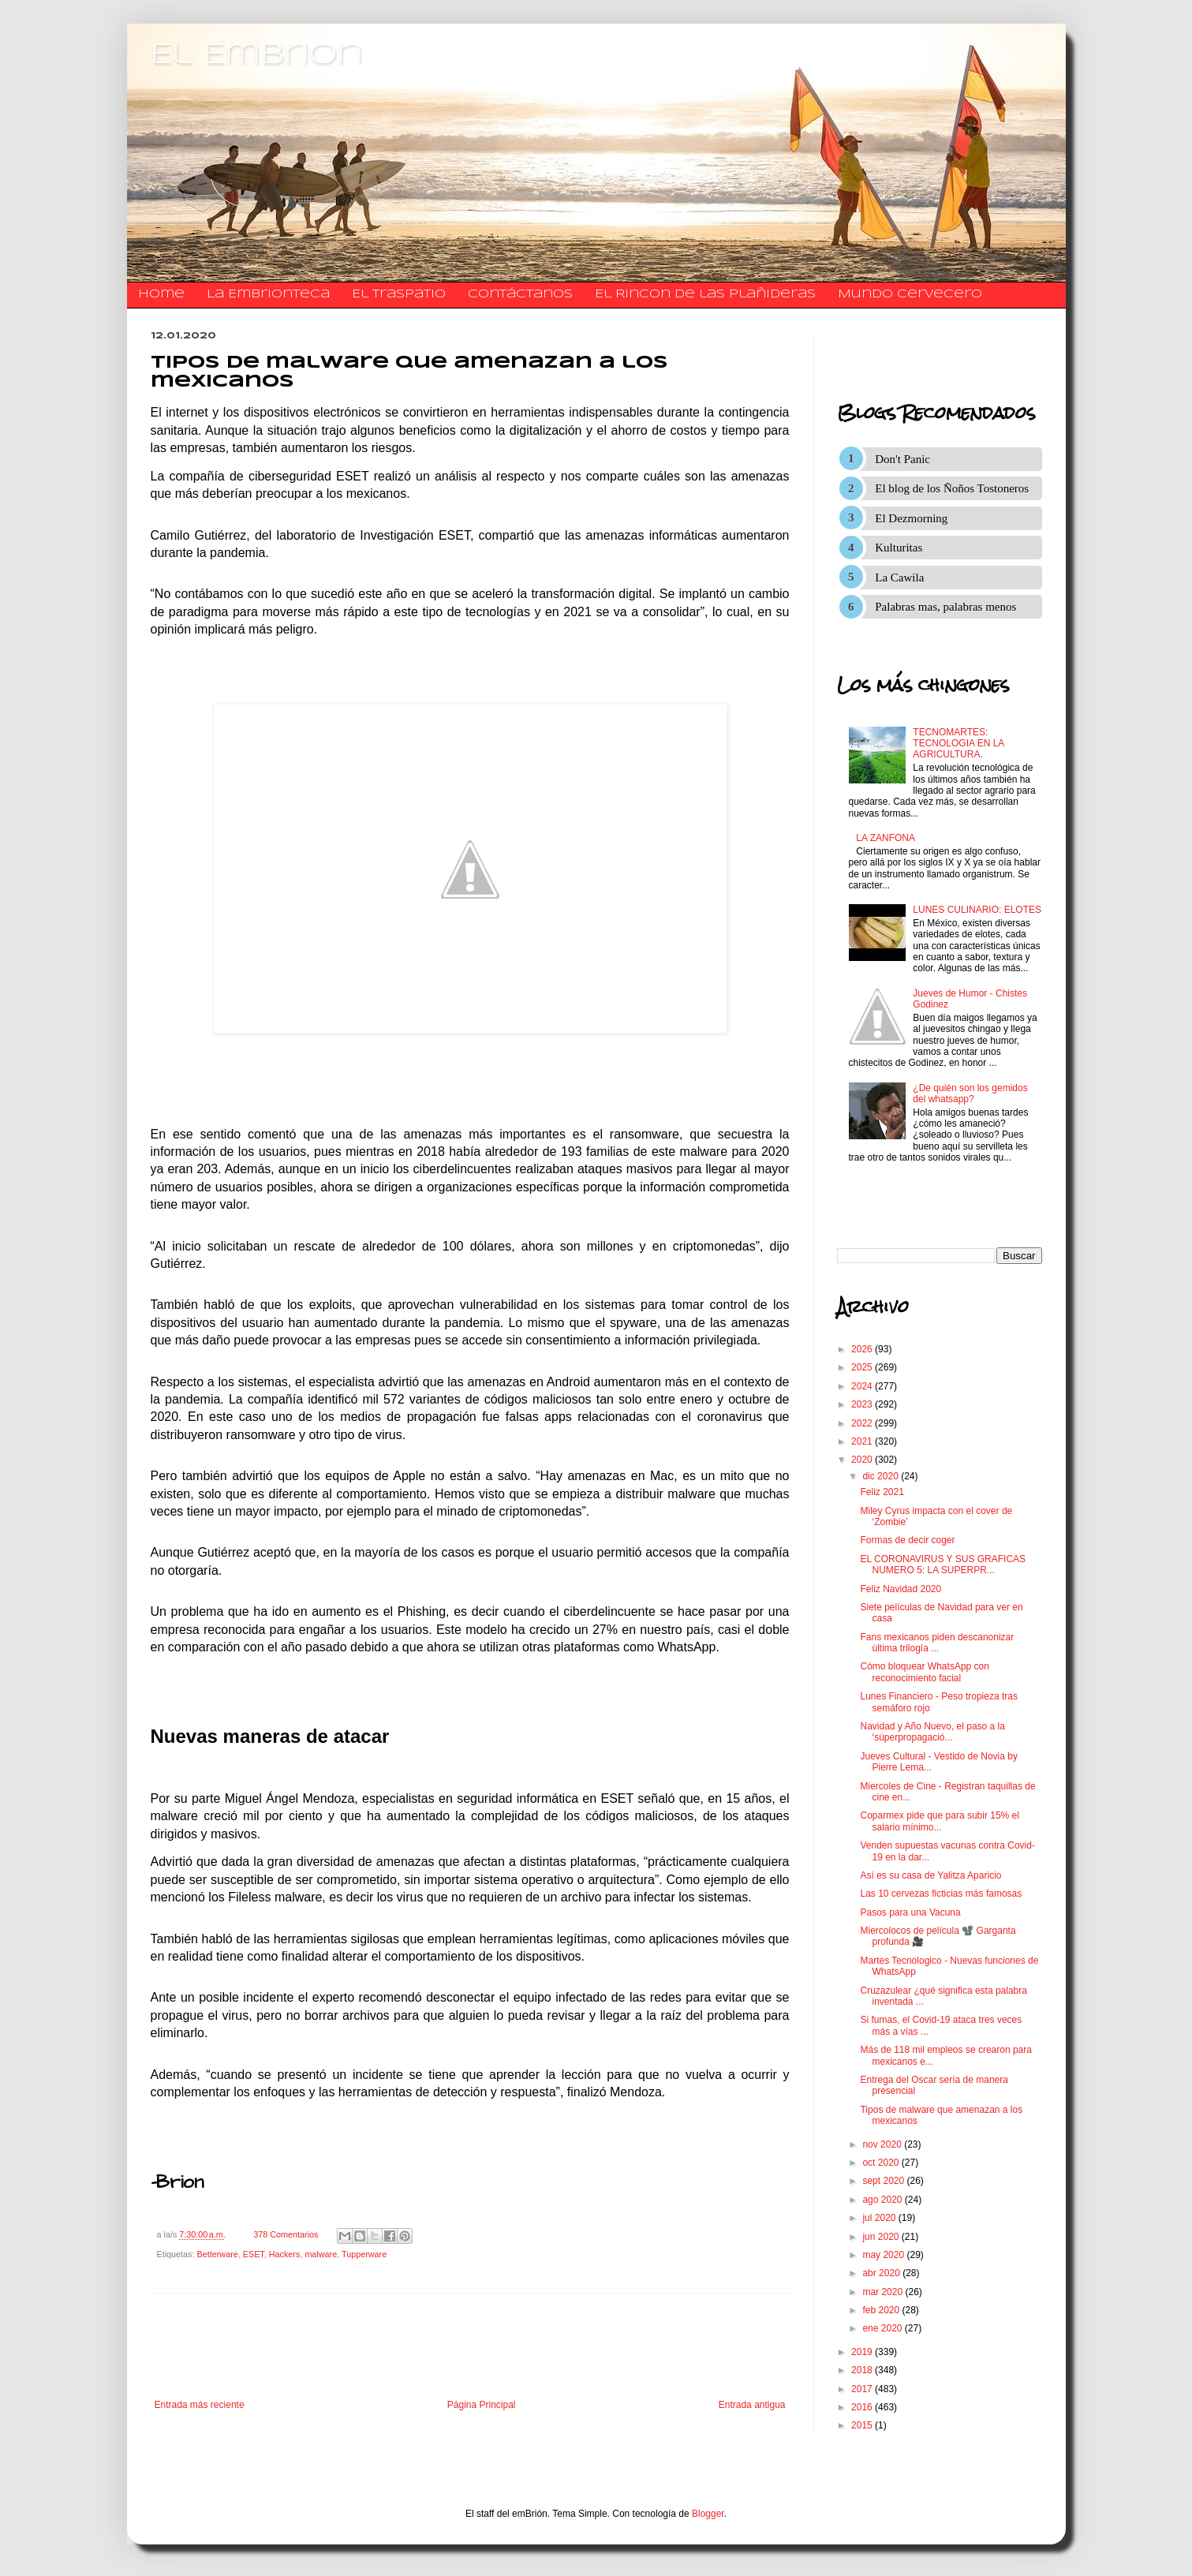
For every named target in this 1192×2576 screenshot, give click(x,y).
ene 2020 (883, 2328)
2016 (863, 2407)
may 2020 (884, 2254)
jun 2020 (881, 2236)
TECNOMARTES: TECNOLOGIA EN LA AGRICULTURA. (958, 744)
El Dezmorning (911, 518)
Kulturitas (898, 547)
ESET (253, 2254)
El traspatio (399, 294)
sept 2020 (884, 2180)
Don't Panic (902, 459)
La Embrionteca (268, 294)
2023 (863, 1404)
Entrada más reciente (200, 2404)
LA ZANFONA (885, 837)
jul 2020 (880, 2217)
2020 (863, 1459)
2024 (863, 1386)
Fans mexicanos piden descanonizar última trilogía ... (937, 1643)
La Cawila (899, 577)
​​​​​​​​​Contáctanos (520, 294)
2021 (863, 1441)
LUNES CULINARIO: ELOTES (977, 909)
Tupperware (364, 2254)
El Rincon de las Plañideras (705, 294)
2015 (863, 2425)
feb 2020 (882, 2310)
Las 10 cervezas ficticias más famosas (941, 1893)
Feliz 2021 (881, 1491)
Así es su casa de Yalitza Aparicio (930, 1875)
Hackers (285, 2254)
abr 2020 (882, 2273)
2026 (863, 1349)
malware (321, 2254)
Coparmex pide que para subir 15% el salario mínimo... (939, 1821)
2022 (863, 1423)
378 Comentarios (285, 2234)
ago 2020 (883, 2199)
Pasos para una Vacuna (910, 1912)
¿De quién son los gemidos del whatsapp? (970, 1093)
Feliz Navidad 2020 (900, 1589)
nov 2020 (883, 2144)
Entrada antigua (752, 2404)
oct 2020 (881, 2162)
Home (161, 294)
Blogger (708, 2513)
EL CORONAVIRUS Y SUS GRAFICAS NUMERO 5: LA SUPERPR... (943, 1564)
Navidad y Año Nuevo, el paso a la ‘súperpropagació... (932, 1732)
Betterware (217, 2254)
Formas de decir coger (907, 1540)
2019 (863, 2351)
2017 (863, 2389)
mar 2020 (883, 2291)
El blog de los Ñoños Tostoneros (952, 488)
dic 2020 (881, 1476)
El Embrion (257, 55)
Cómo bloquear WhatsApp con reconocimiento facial (924, 1672)
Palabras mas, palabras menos (945, 606)
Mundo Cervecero (910, 294)
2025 (863, 1367)
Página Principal (481, 2404)
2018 (863, 2370)
